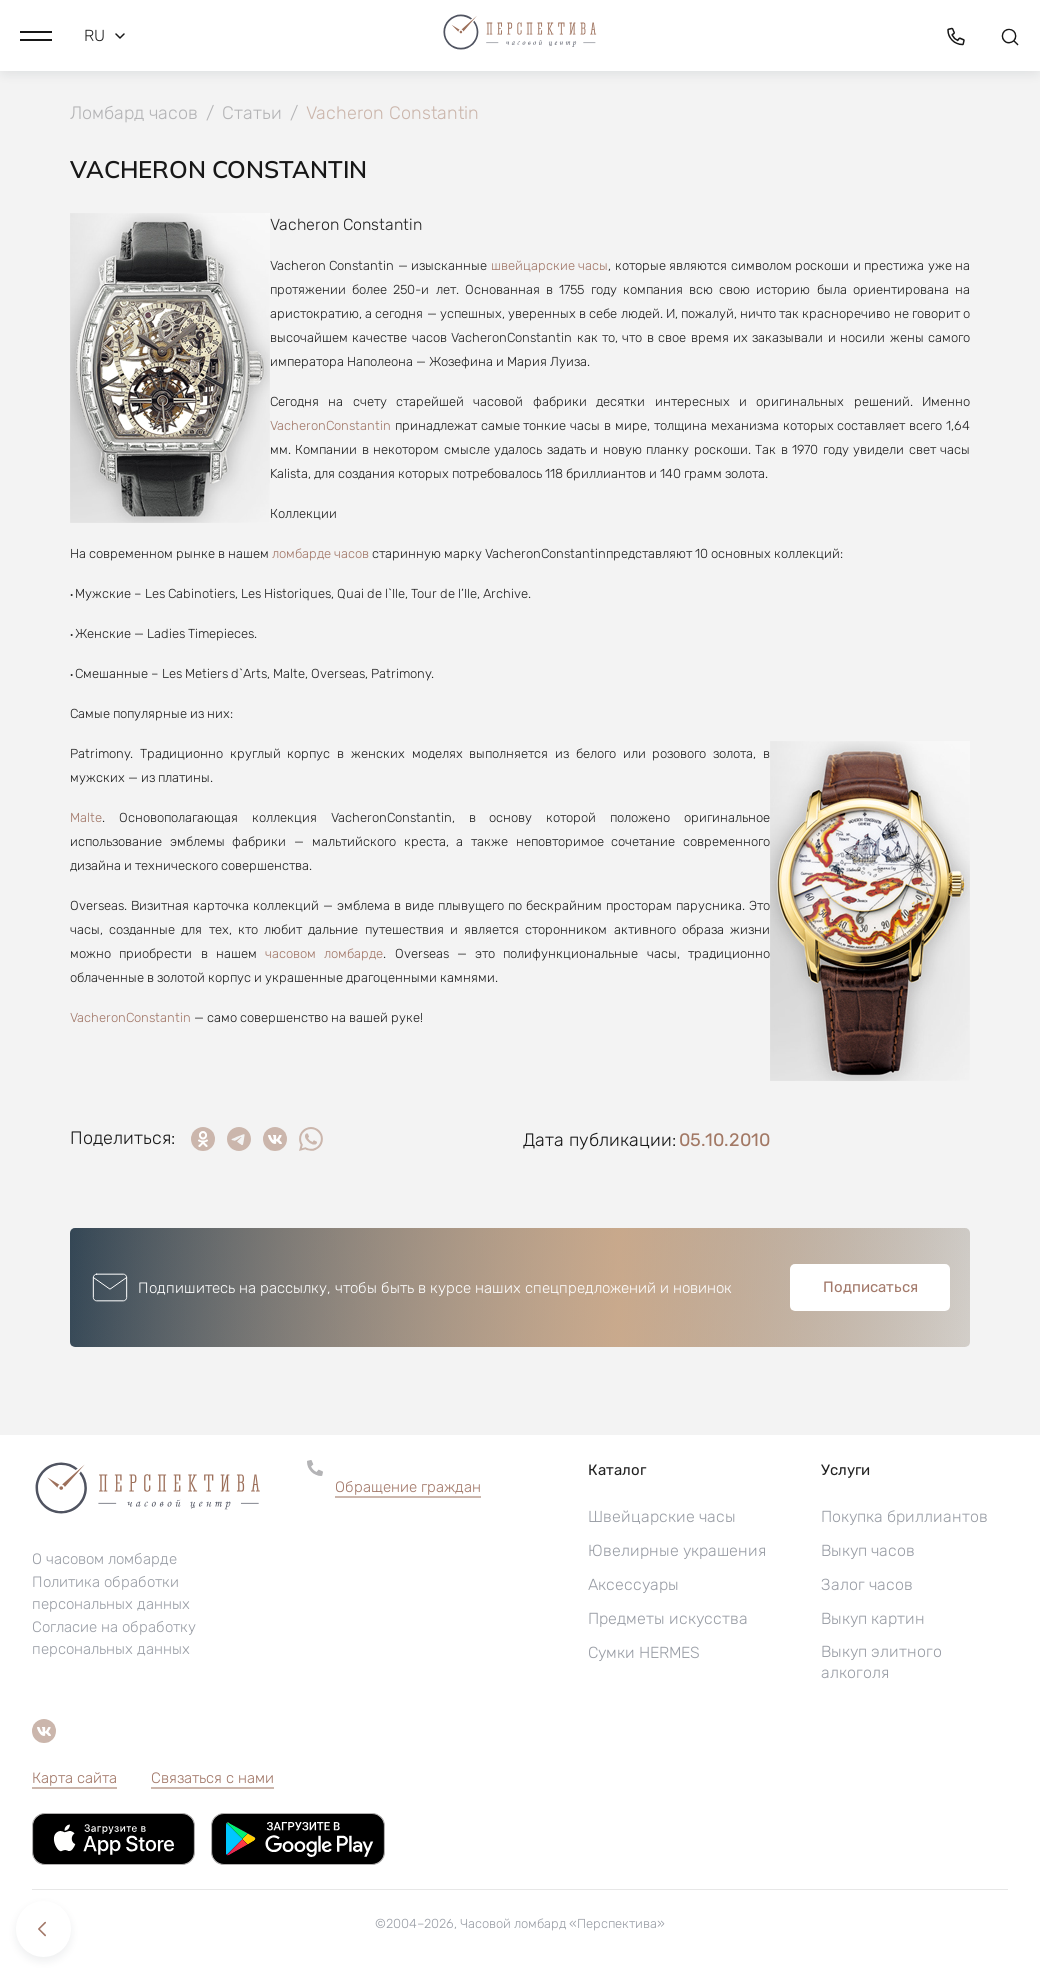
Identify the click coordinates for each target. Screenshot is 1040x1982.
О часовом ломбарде (104, 1560)
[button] (36, 35)
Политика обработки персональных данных (111, 1594)
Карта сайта (74, 1778)
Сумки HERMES (644, 1652)
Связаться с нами (212, 1778)
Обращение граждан (408, 1487)
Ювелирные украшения (677, 1550)
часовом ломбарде (324, 953)
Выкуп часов (868, 1550)
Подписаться (870, 1287)
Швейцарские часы (662, 1516)
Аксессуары (633, 1584)
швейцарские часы (549, 265)
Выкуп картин (873, 1618)
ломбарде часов (320, 553)
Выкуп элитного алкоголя (881, 1662)
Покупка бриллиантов (904, 1516)
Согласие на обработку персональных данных (114, 1639)
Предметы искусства (668, 1618)
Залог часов (867, 1584)
